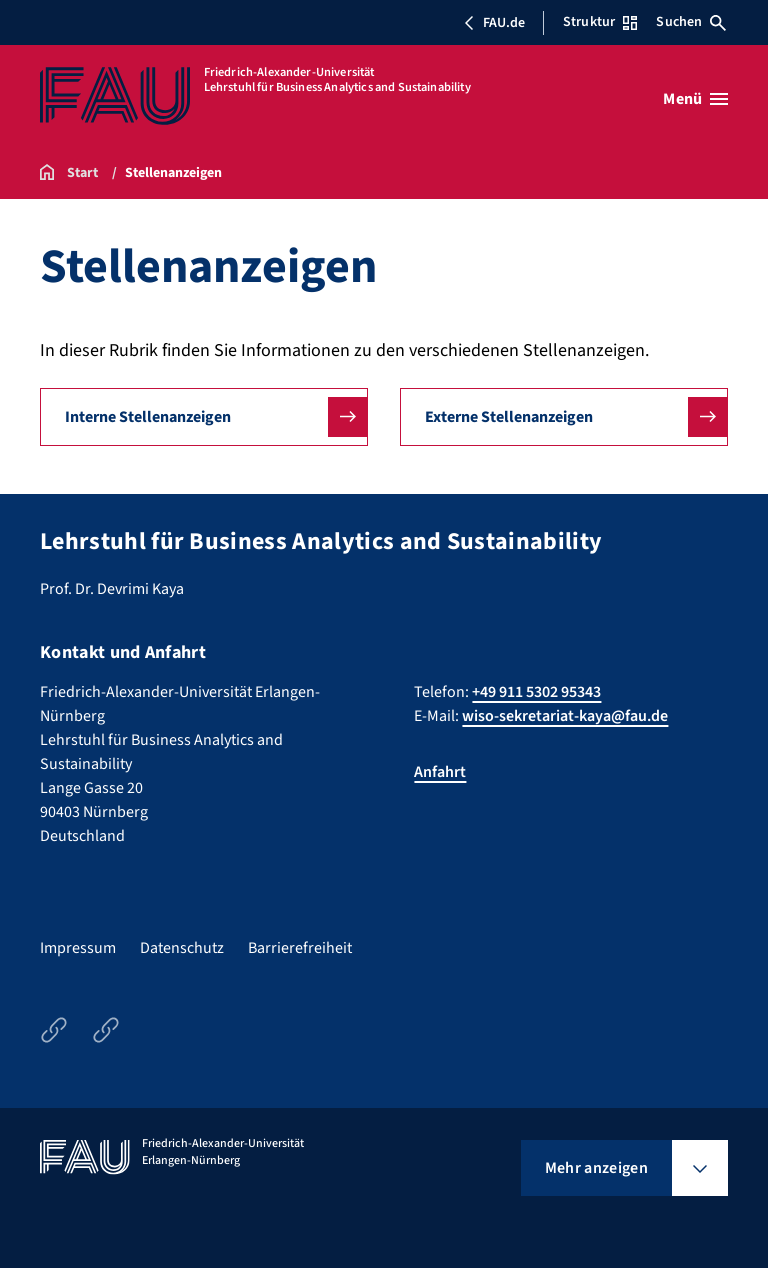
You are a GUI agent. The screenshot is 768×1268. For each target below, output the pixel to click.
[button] (204, 417)
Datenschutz (182, 948)
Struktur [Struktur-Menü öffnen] (600, 22)
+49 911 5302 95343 (536, 692)
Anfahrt (440, 772)
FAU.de (494, 23)
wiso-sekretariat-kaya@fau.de (565, 716)
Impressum (78, 948)
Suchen (691, 22)
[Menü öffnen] (695, 99)
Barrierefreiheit (300, 948)
